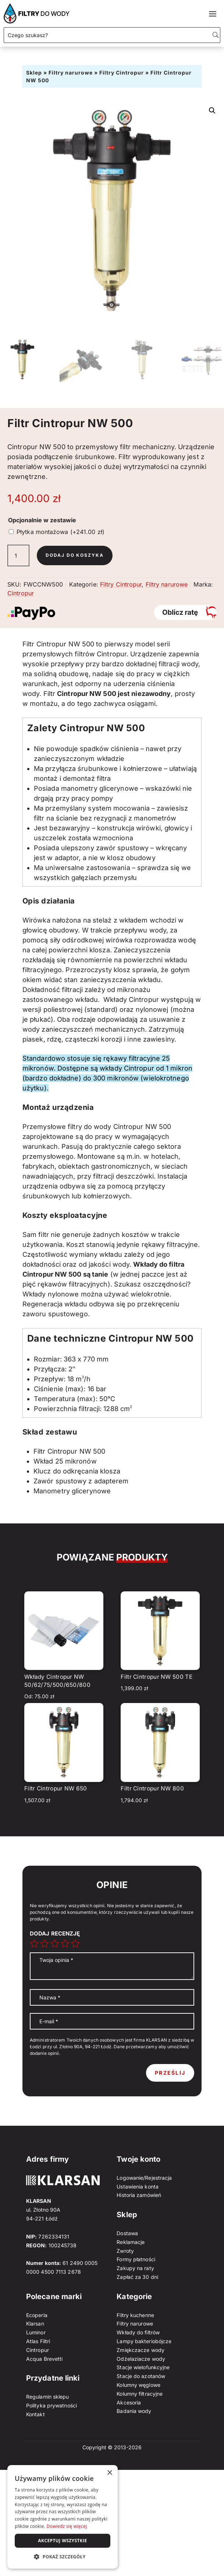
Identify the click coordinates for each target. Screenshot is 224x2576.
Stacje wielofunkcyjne (143, 2367)
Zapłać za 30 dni (137, 2277)
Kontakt (35, 2414)
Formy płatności (136, 2259)
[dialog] (62, 2517)
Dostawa (127, 2233)
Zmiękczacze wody (140, 2350)
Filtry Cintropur (121, 72)
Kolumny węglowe (138, 2385)
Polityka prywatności (51, 2405)
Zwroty (125, 2251)
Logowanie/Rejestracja (144, 2178)
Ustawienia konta (138, 2186)
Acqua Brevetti (44, 2359)
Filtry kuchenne (135, 2315)
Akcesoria (129, 2402)
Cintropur (20, 593)
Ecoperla (36, 2315)
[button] (212, 110)
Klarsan (35, 2323)
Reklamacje (131, 2242)
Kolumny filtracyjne (140, 2394)
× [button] (109, 2473)
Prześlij (170, 2073)
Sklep (34, 72)
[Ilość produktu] (18, 556)
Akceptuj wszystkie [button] (62, 2540)
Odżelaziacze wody (141, 2359)
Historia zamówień (139, 2195)
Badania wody (134, 2411)
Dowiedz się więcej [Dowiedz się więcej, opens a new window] (66, 2526)
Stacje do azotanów (141, 2376)
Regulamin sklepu (47, 2396)
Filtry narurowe (71, 72)
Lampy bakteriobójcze (144, 2341)
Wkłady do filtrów (138, 2332)
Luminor (36, 2332)
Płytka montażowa (60, 531)
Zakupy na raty (135, 2268)
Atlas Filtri (38, 2341)
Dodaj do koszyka (75, 555)
